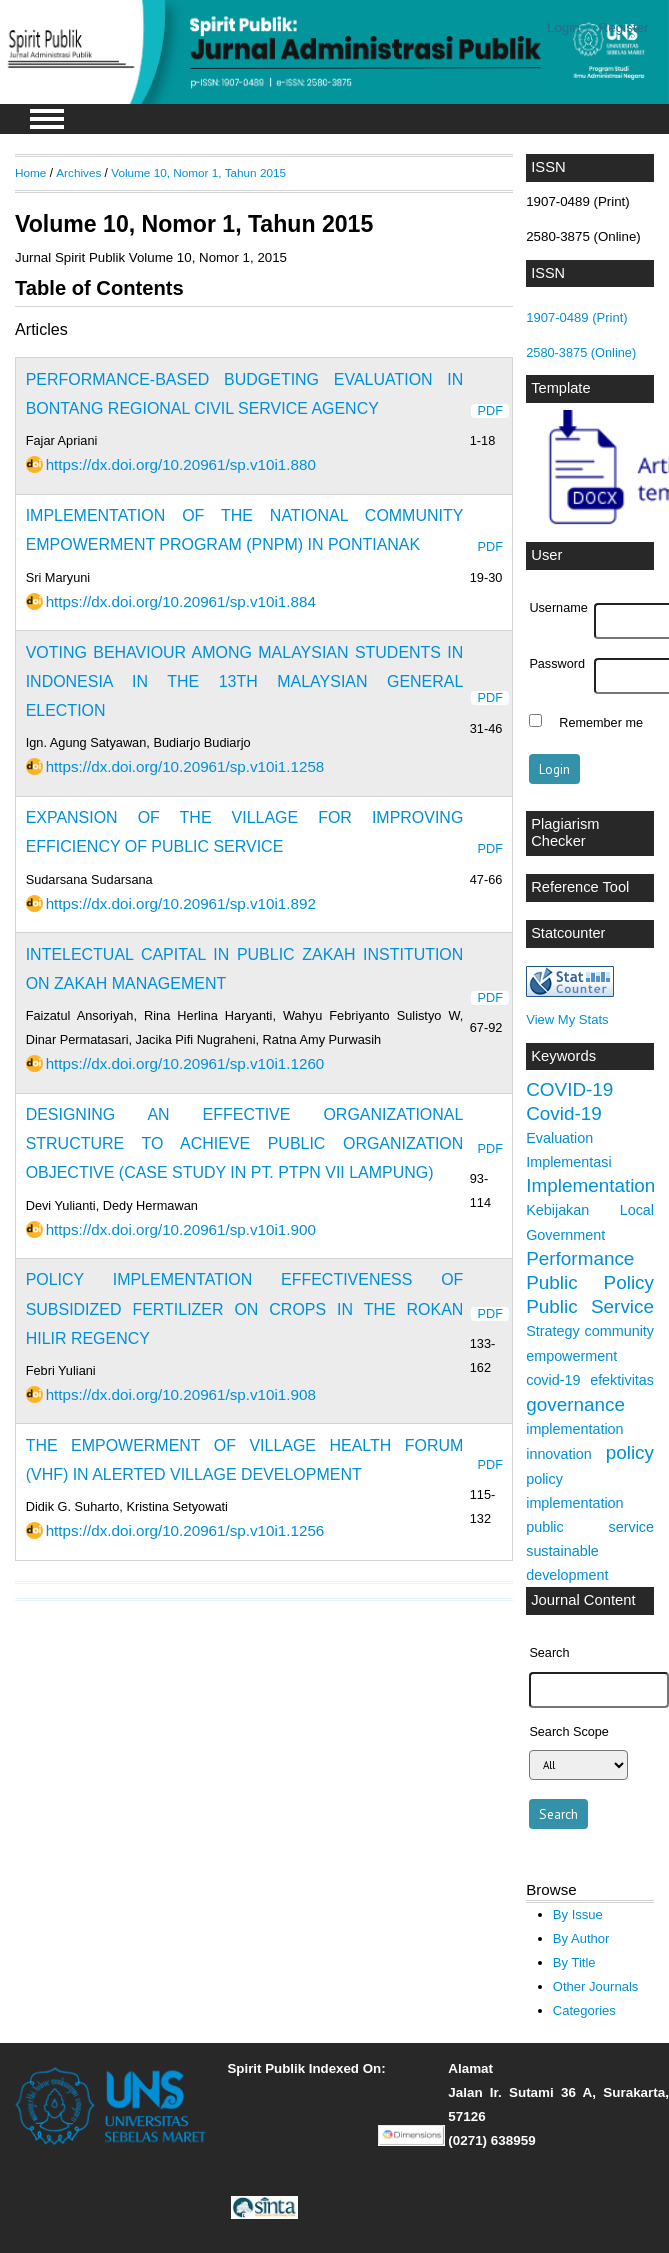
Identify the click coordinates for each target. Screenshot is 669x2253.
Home (30, 172)
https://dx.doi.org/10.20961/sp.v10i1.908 (181, 1394)
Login (563, 27)
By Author (581, 1938)
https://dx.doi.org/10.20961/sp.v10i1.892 (181, 903)
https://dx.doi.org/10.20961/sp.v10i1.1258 (185, 766)
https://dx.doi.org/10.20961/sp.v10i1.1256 (185, 1530)
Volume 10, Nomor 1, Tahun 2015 (198, 172)
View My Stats (567, 1019)
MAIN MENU (47, 119)
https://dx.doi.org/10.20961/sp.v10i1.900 (181, 1229)
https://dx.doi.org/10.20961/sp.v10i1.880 (181, 464)
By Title (574, 1962)
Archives (78, 172)
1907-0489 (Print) (576, 317)
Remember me (601, 723)
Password (557, 664)
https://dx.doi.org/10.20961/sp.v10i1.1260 (185, 1063)
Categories (584, 2010)
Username (558, 608)
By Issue (578, 1914)
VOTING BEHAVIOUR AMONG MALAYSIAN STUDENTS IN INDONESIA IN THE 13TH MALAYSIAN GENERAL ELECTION (245, 681)
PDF (490, 411)
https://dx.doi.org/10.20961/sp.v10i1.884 (181, 601)
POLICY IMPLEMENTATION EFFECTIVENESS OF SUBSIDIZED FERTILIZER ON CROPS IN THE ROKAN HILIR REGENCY (245, 1308)
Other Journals (595, 1986)
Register (624, 27)
